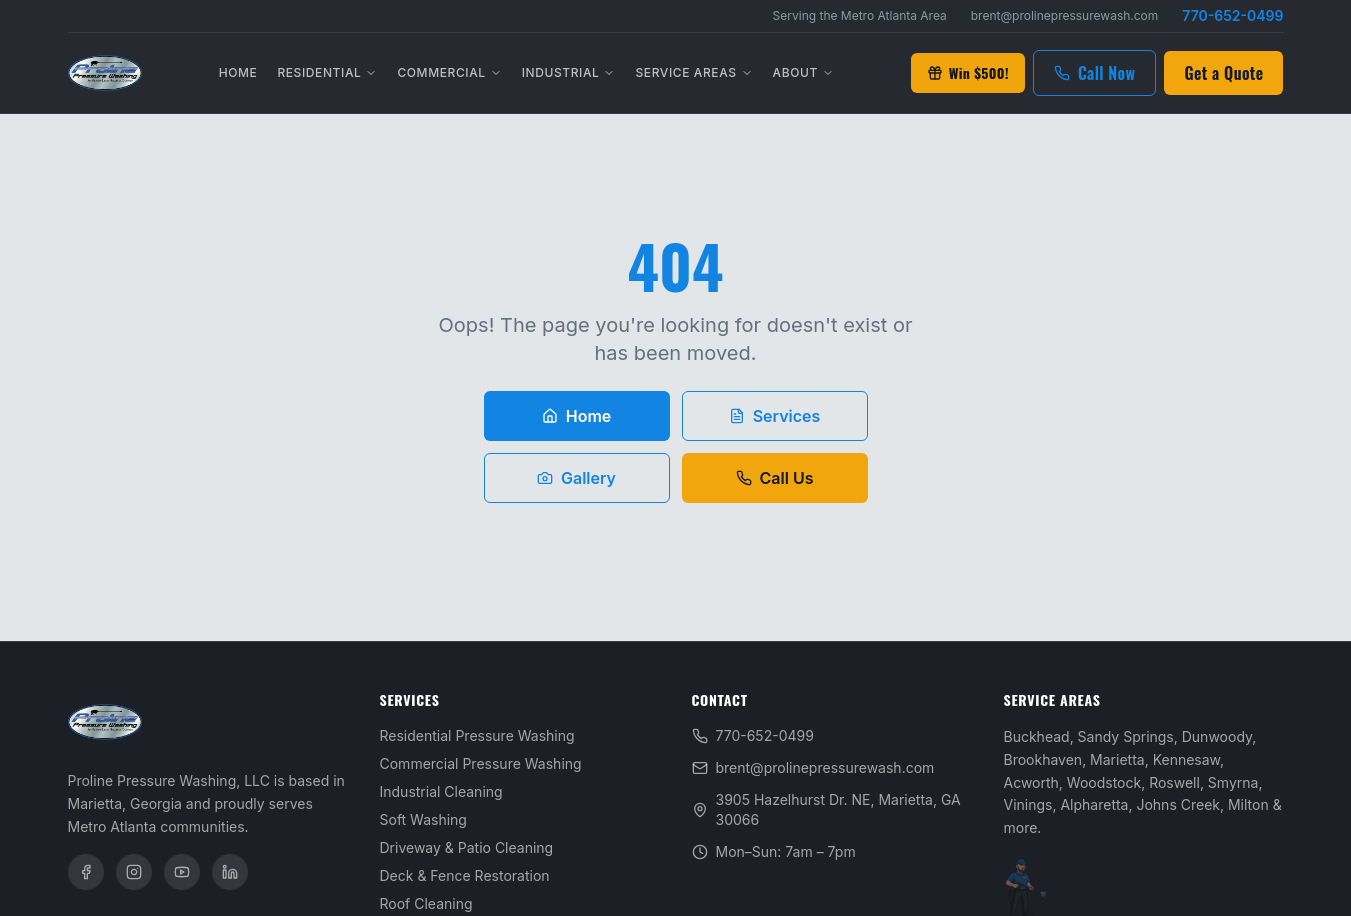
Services (775, 416)
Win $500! (968, 72)
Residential (327, 72)
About (803, 72)
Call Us (775, 478)
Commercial (449, 72)
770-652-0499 (1232, 15)
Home (238, 72)
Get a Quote (1223, 73)
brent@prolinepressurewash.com (1065, 15)
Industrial (569, 72)
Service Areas (693, 72)
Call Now (1095, 73)
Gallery (576, 478)
